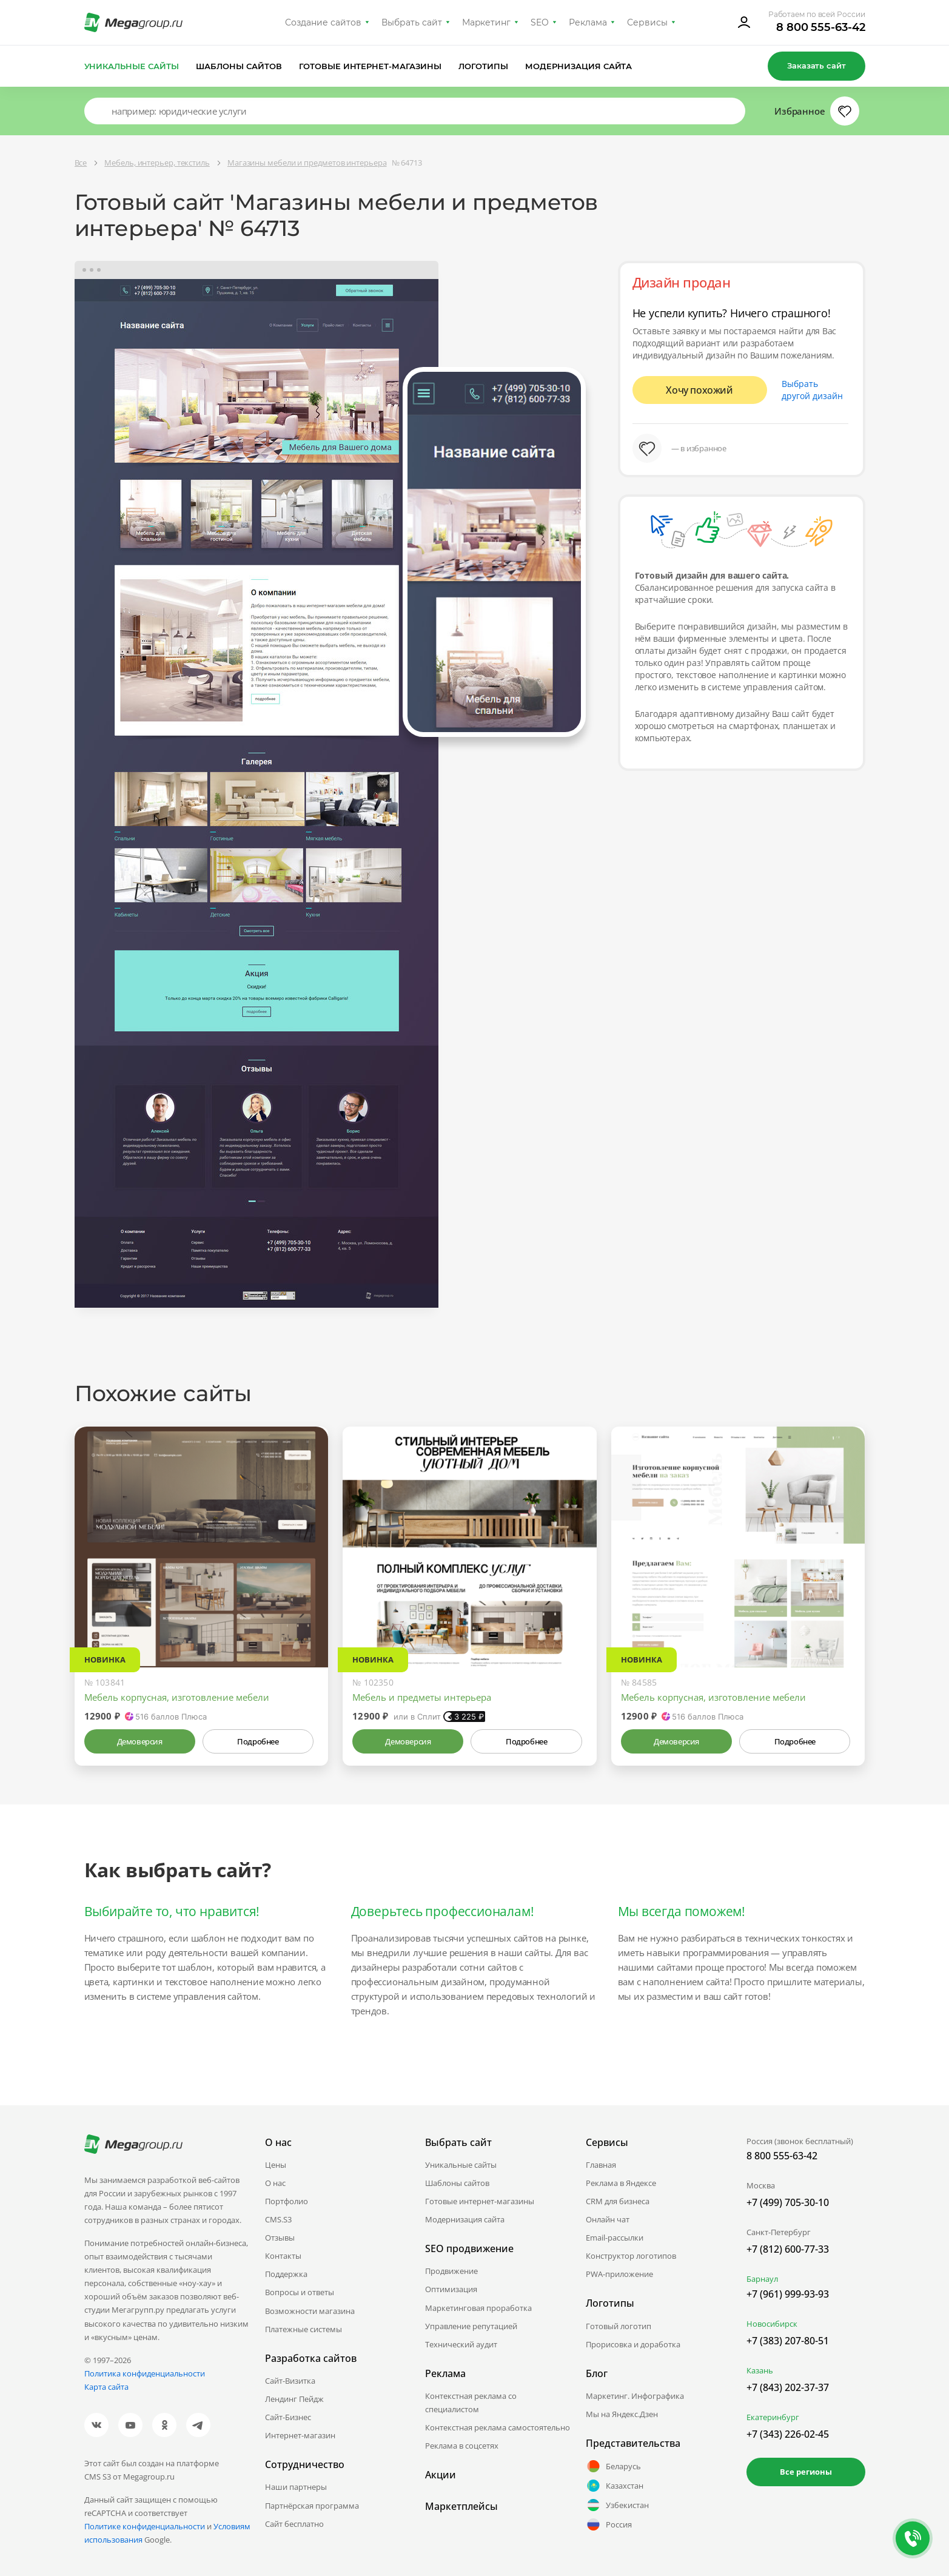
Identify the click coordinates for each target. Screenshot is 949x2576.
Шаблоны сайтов (239, 66)
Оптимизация (451, 2289)
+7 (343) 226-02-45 (787, 2434)
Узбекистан (617, 2505)
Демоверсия (140, 1741)
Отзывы (280, 2237)
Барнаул (762, 2278)
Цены (275, 2164)
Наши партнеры (296, 2486)
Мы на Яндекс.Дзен (622, 2414)
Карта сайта (106, 2386)
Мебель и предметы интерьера (421, 1697)
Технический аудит (461, 2344)
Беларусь (613, 2466)
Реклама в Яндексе (621, 2182)
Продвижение (451, 2270)
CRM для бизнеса (617, 2201)
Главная (601, 2164)
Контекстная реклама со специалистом (471, 2402)
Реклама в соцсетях (461, 2445)
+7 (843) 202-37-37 (787, 2387)
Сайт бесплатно (294, 2523)
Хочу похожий (699, 390)
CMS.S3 (278, 2219)
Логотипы (483, 66)
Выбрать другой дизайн (812, 390)
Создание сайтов (323, 22)
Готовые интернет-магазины (370, 66)
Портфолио (286, 2201)
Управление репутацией (471, 2326)
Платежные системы (303, 2329)
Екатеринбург (772, 2417)
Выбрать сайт (411, 22)
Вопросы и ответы (299, 2292)
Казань (759, 2370)
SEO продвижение (469, 2248)
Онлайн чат (607, 2219)
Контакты (283, 2255)
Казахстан (614, 2485)
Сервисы (647, 22)
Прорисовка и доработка (633, 2344)
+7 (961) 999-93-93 (787, 2294)
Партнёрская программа (312, 2505)
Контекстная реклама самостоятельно (497, 2427)
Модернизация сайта (578, 66)
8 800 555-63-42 (820, 27)
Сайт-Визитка (290, 2380)
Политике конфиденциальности (144, 2526)
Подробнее (257, 1741)
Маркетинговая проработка (478, 2307)
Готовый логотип (618, 2326)
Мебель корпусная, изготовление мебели (176, 1697)
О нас (275, 2182)
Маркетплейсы (461, 2506)
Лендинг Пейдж (294, 2398)
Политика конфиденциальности (144, 2373)
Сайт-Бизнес (288, 2417)
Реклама (588, 22)
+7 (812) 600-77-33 (787, 2249)
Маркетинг (486, 22)
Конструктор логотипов (631, 2255)
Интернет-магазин (300, 2435)
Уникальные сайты (131, 66)
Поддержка (286, 2273)
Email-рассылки (614, 2237)
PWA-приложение (619, 2273)
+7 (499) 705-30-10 (787, 2202)
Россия (609, 2524)
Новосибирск (771, 2323)
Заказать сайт (816, 65)
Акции (440, 2474)
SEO (540, 22)
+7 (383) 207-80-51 (787, 2340)
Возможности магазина (310, 2310)
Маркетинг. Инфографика (635, 2395)
